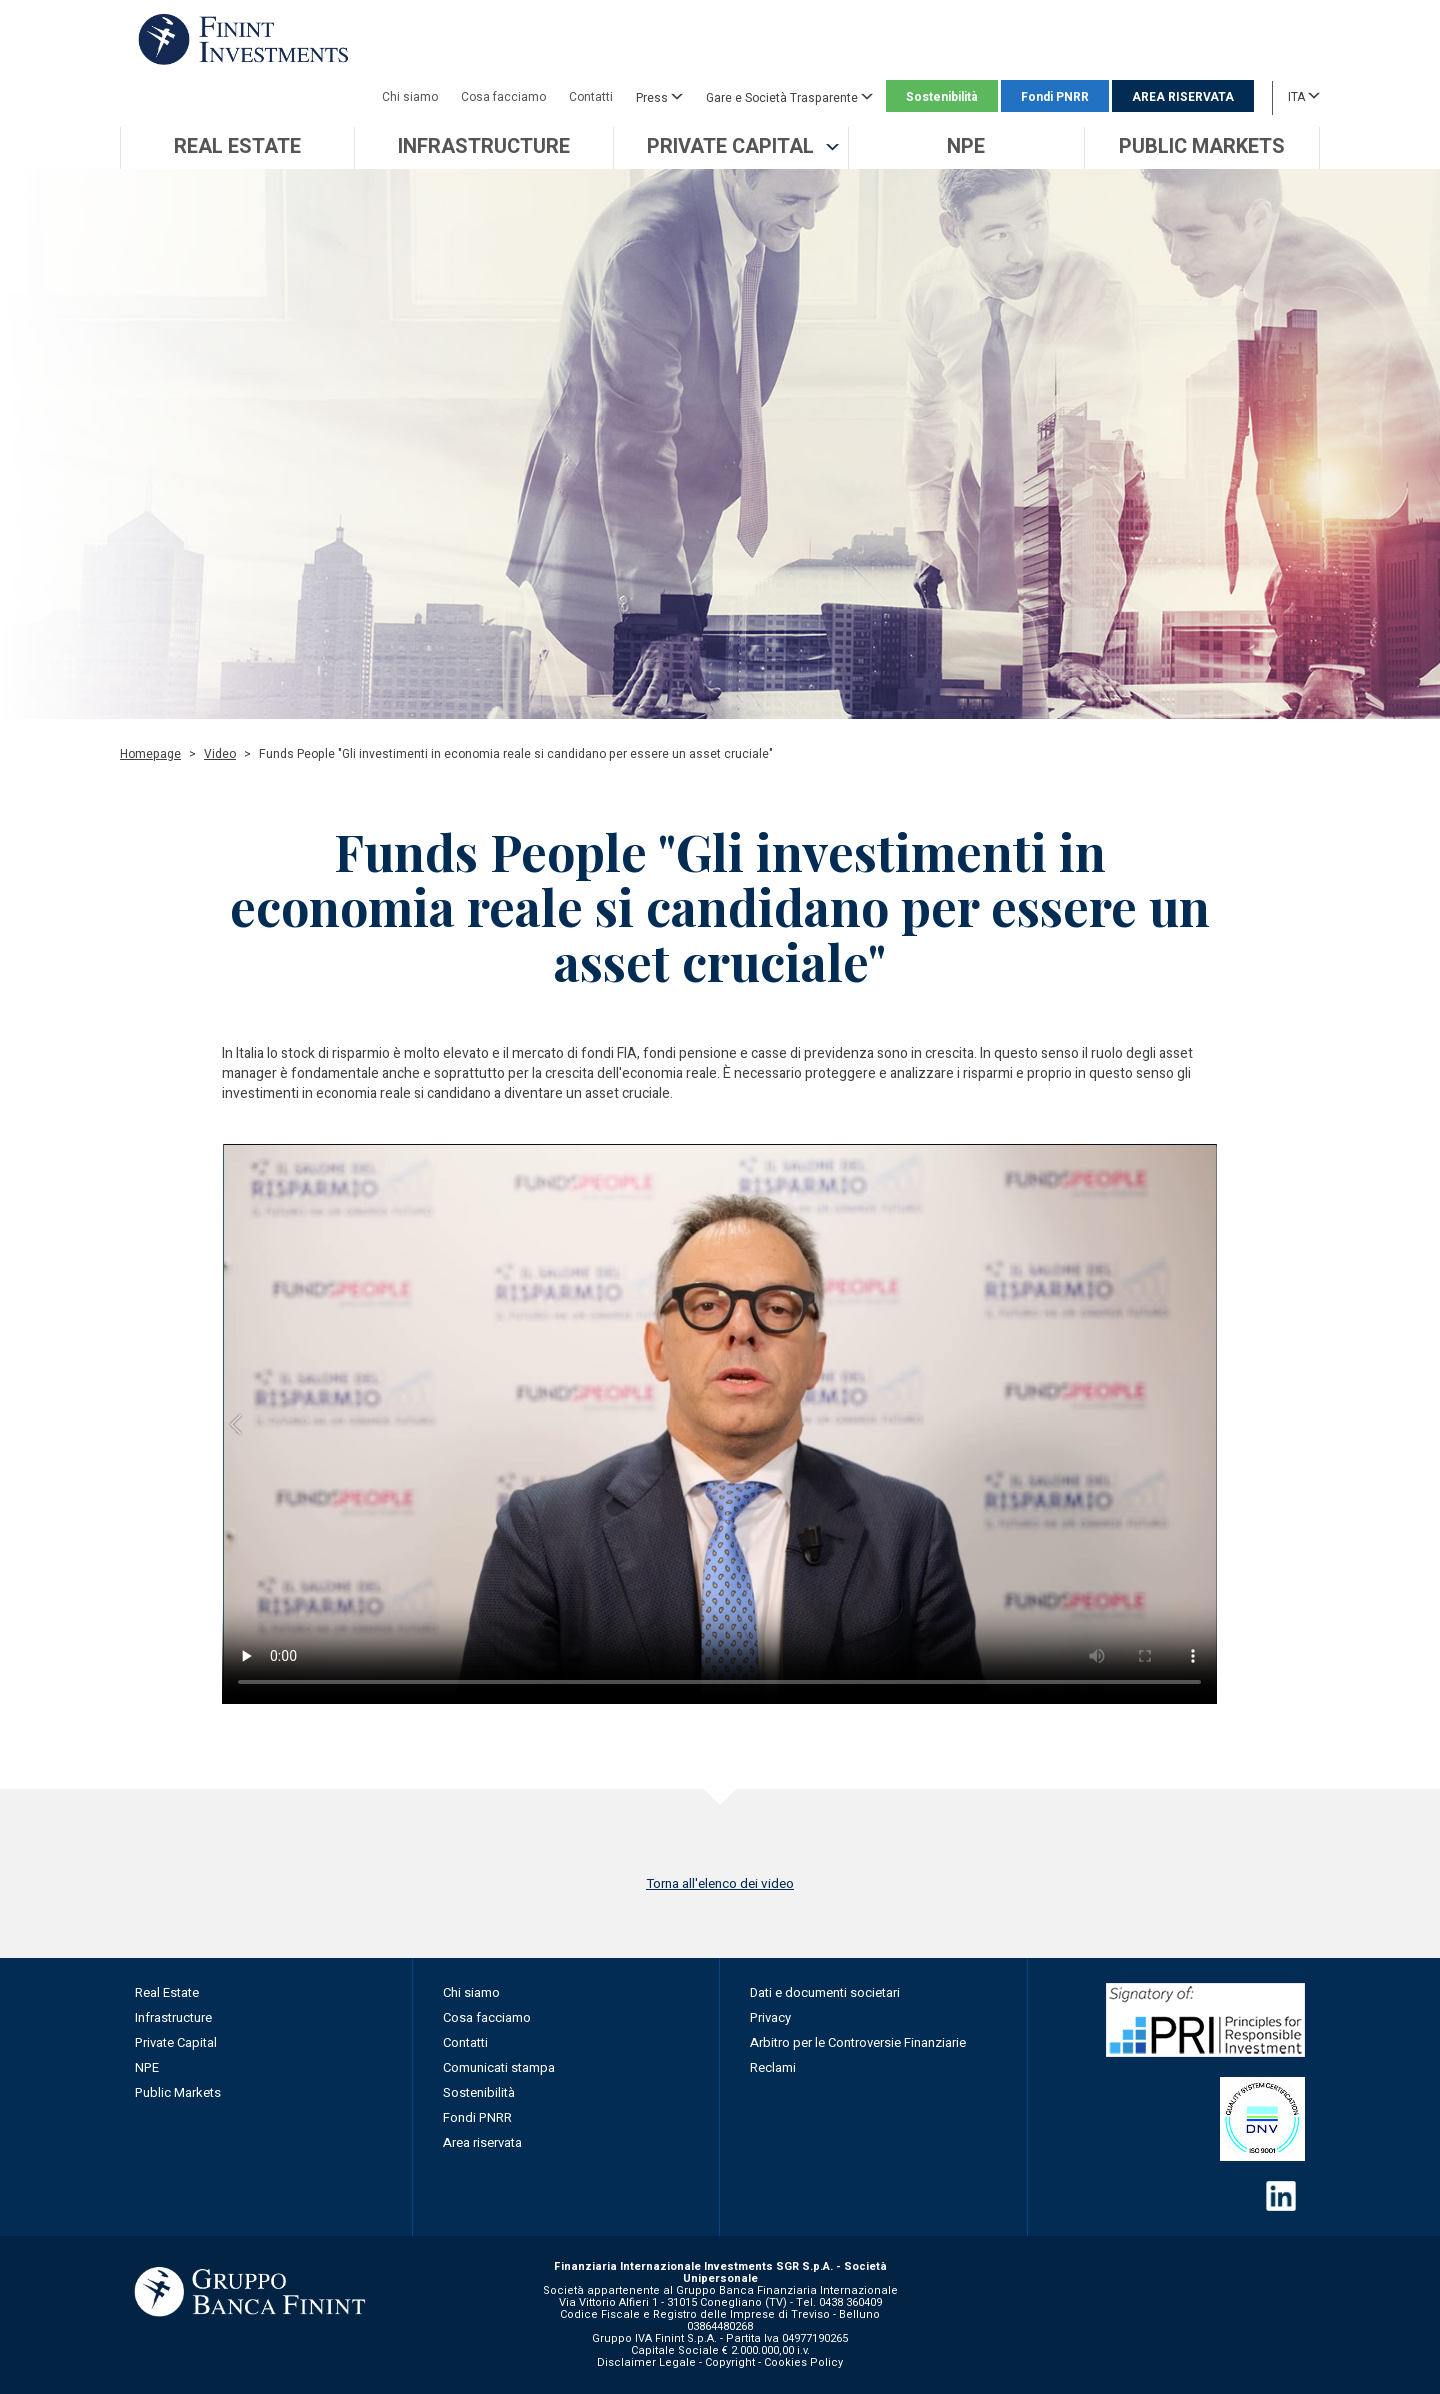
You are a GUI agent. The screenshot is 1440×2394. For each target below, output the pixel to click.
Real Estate (167, 1992)
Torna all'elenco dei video (720, 1883)
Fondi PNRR (1055, 97)
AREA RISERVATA (1183, 97)
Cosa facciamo (503, 97)
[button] (731, 148)
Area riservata (482, 2142)
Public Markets (178, 2092)
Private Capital (176, 2042)
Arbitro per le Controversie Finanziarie (858, 2042)
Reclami (773, 2067)
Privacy (770, 2017)
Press (659, 97)
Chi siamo (410, 97)
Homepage (150, 754)
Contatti (591, 97)
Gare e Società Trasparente (789, 97)
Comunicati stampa (499, 2067)
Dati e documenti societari (825, 1992)
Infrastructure (173, 2017)
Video (220, 754)
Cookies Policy (803, 2362)
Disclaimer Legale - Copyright (676, 2362)
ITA (1304, 96)
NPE (147, 2067)
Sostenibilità (942, 97)
